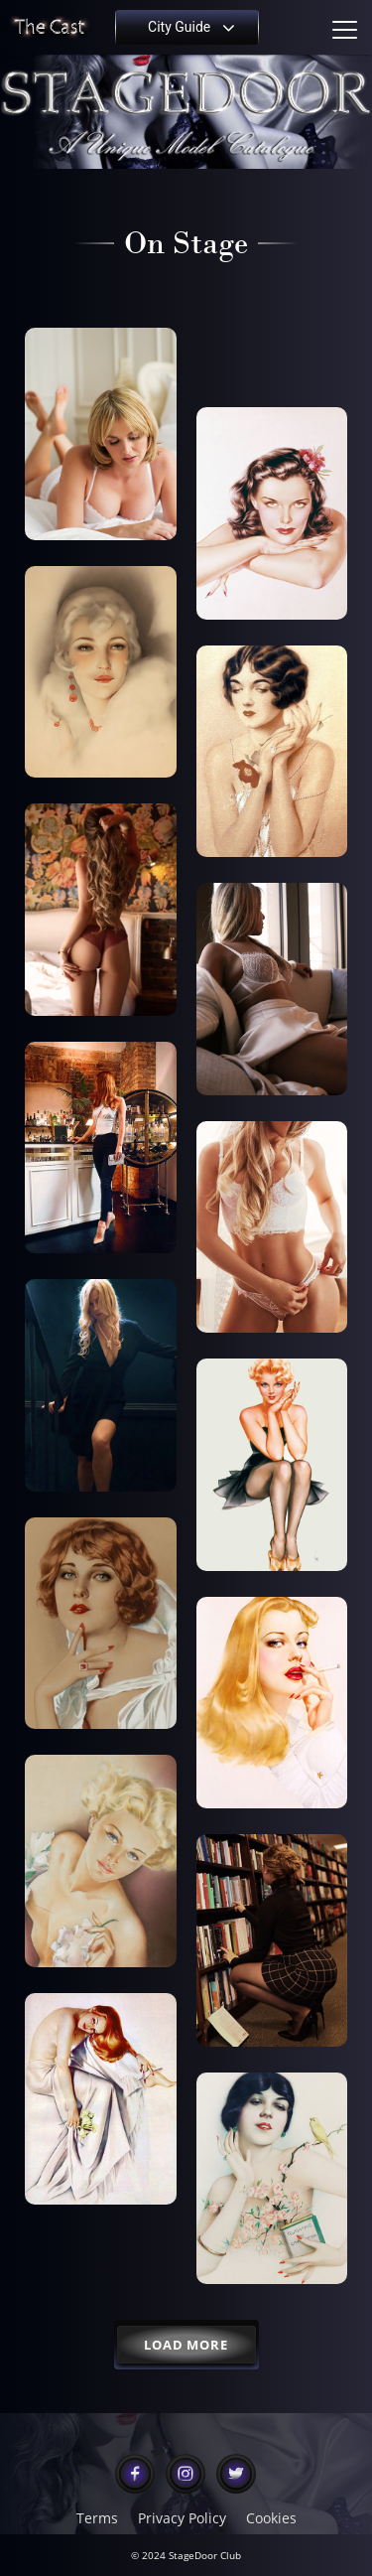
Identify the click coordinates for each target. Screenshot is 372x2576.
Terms (97, 2518)
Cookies (271, 2518)
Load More (185, 2345)
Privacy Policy (182, 2518)
